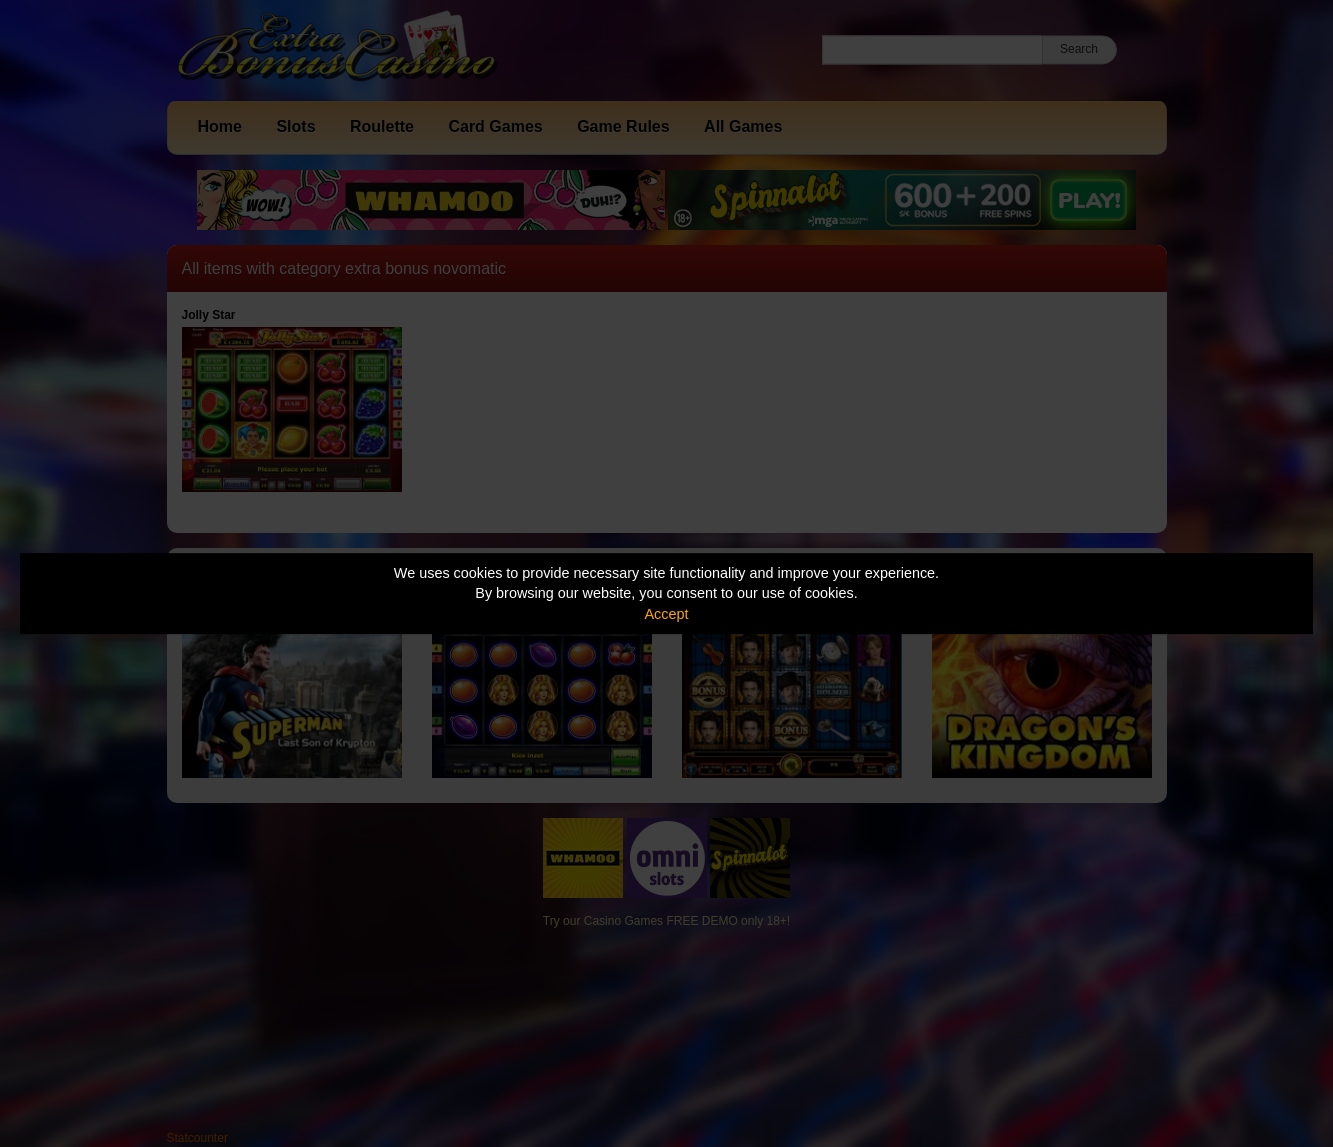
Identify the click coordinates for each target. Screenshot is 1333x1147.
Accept (667, 614)
